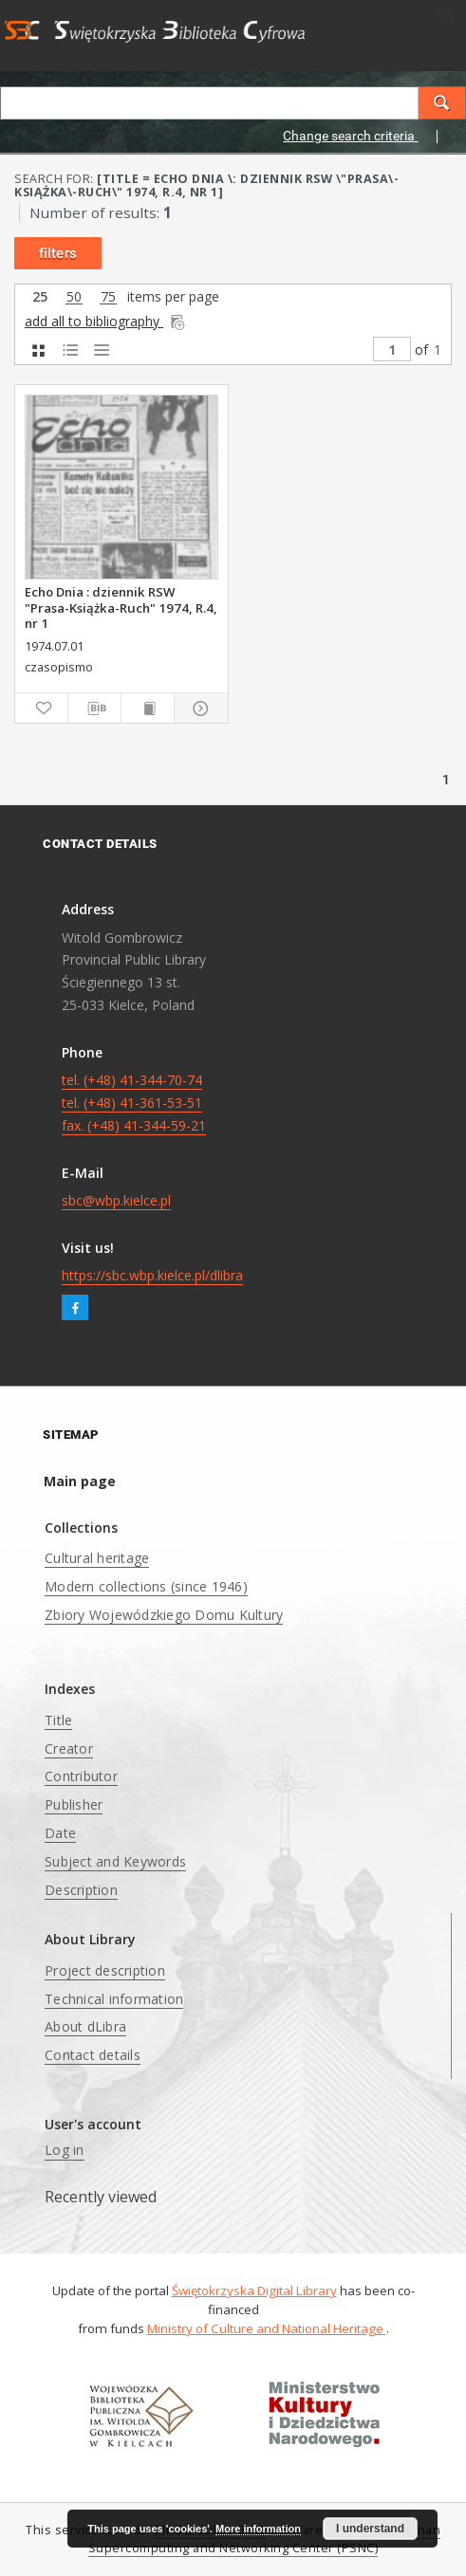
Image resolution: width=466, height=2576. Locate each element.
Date (60, 1833)
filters (58, 253)
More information (258, 2528)
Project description (105, 1970)
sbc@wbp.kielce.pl (116, 1200)
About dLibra (85, 2026)
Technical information (114, 1999)
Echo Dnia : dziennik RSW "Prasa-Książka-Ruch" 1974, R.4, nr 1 (121, 607)
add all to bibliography (106, 321)
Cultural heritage (97, 1558)
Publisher (74, 1804)
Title (58, 1720)
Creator (69, 1748)
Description (81, 1890)
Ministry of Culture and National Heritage (266, 2328)
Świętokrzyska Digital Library (254, 2290)
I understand (370, 2528)
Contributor (81, 1776)
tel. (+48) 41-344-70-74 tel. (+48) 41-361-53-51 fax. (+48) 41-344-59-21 (134, 1102)
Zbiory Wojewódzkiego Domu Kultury (164, 1615)
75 (108, 297)
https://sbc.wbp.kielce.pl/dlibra (152, 1275)
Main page (80, 1481)
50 (74, 297)
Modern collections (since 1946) (146, 1586)
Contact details (92, 2055)
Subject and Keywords (115, 1861)
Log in (64, 2150)
